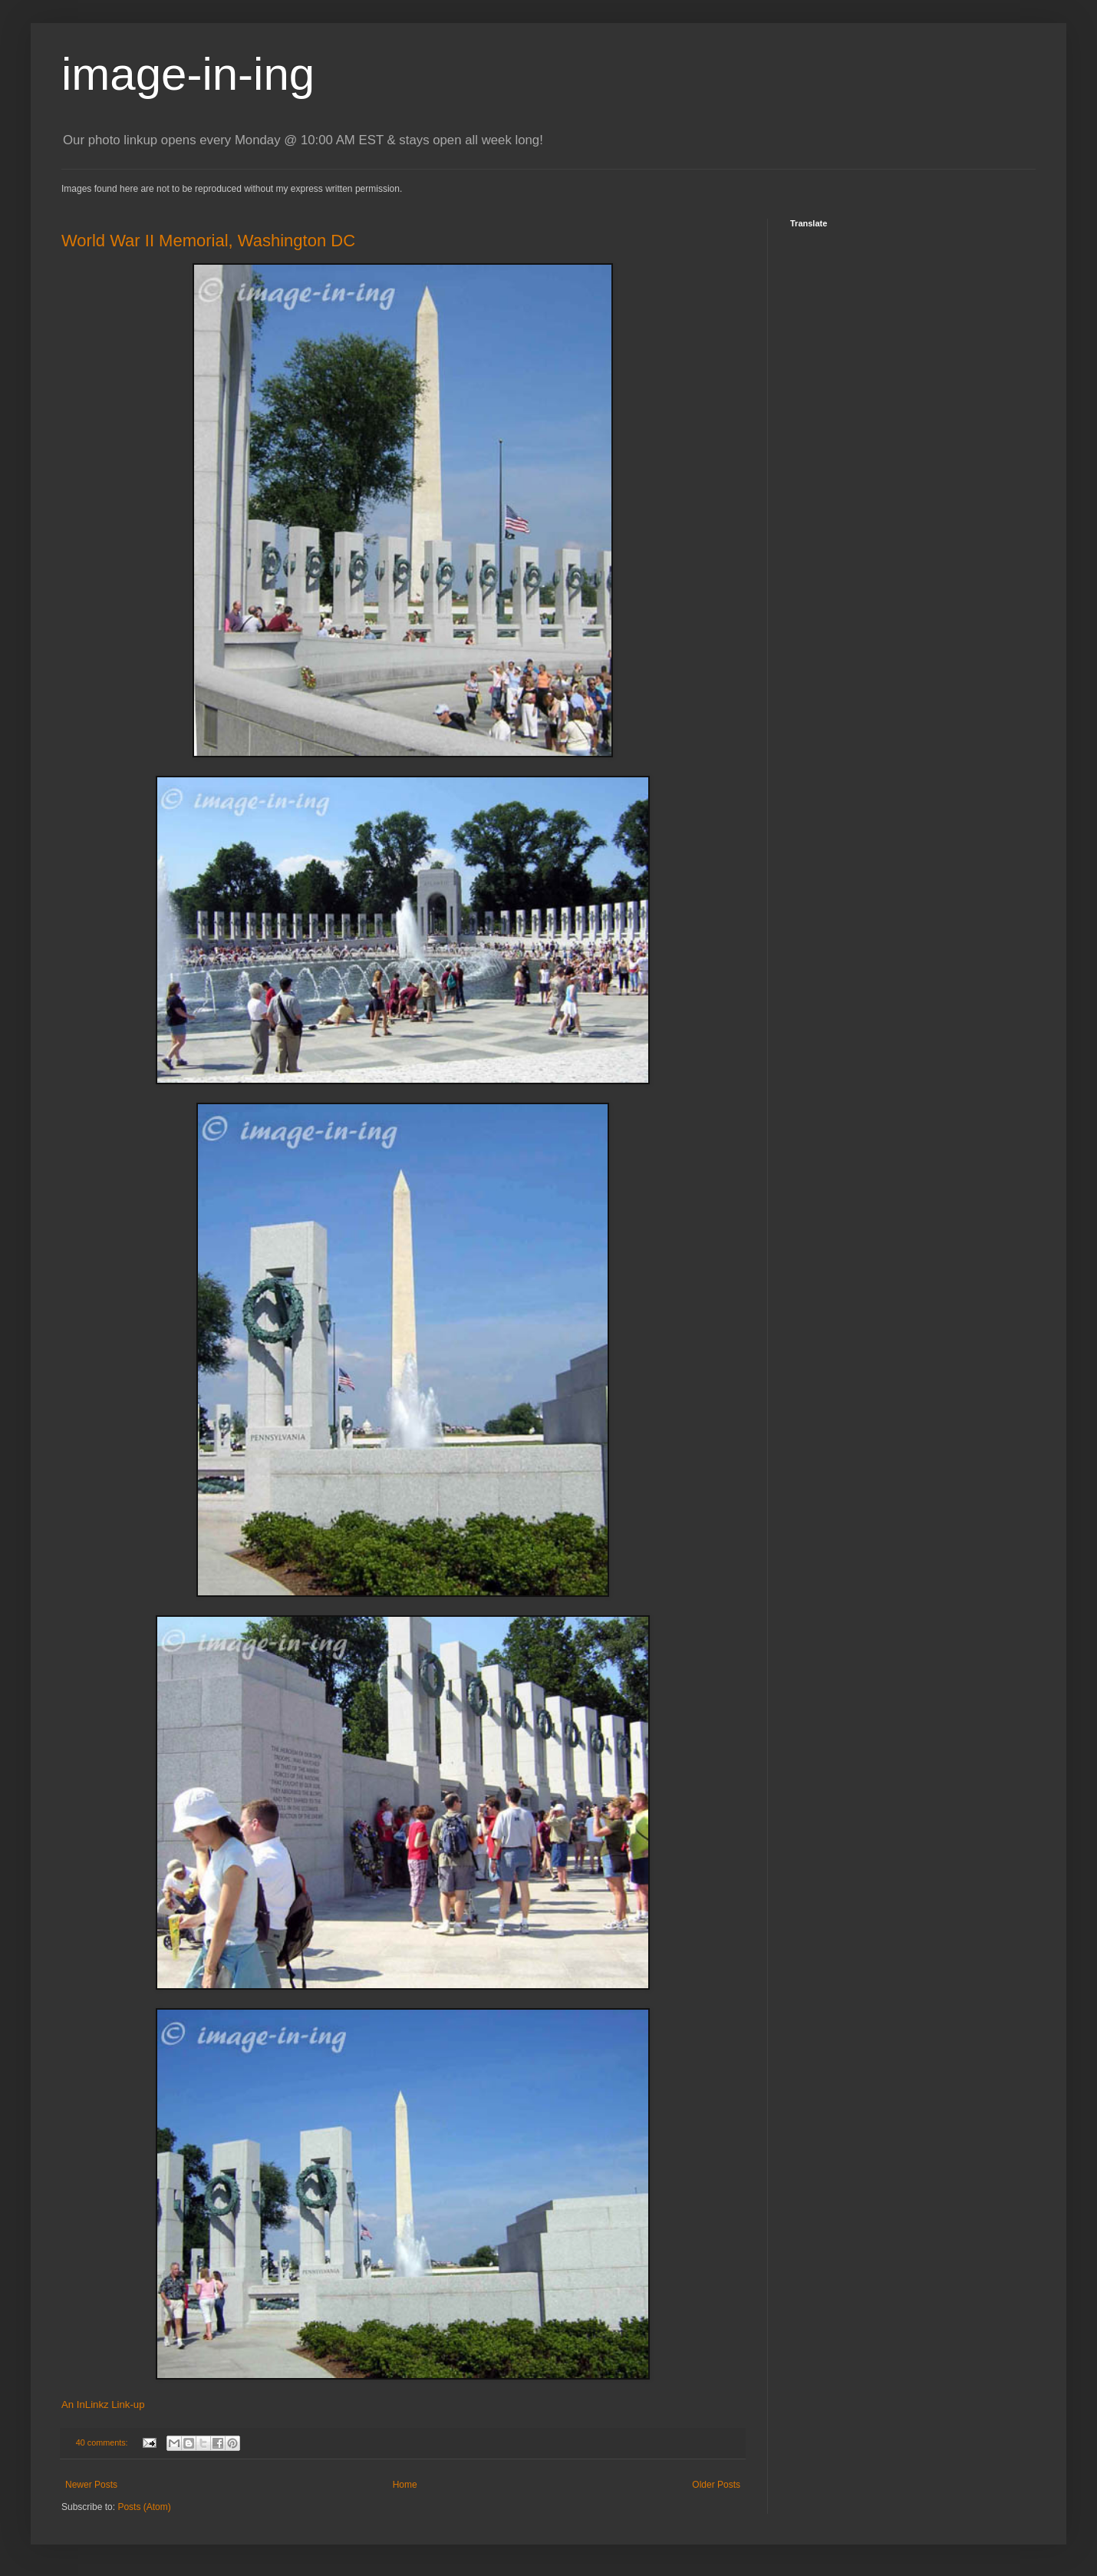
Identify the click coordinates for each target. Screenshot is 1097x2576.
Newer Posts (91, 2484)
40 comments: (103, 2442)
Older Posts (716, 2484)
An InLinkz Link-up (103, 2404)
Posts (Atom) (143, 2507)
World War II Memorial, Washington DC (208, 240)
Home (405, 2484)
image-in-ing (188, 74)
